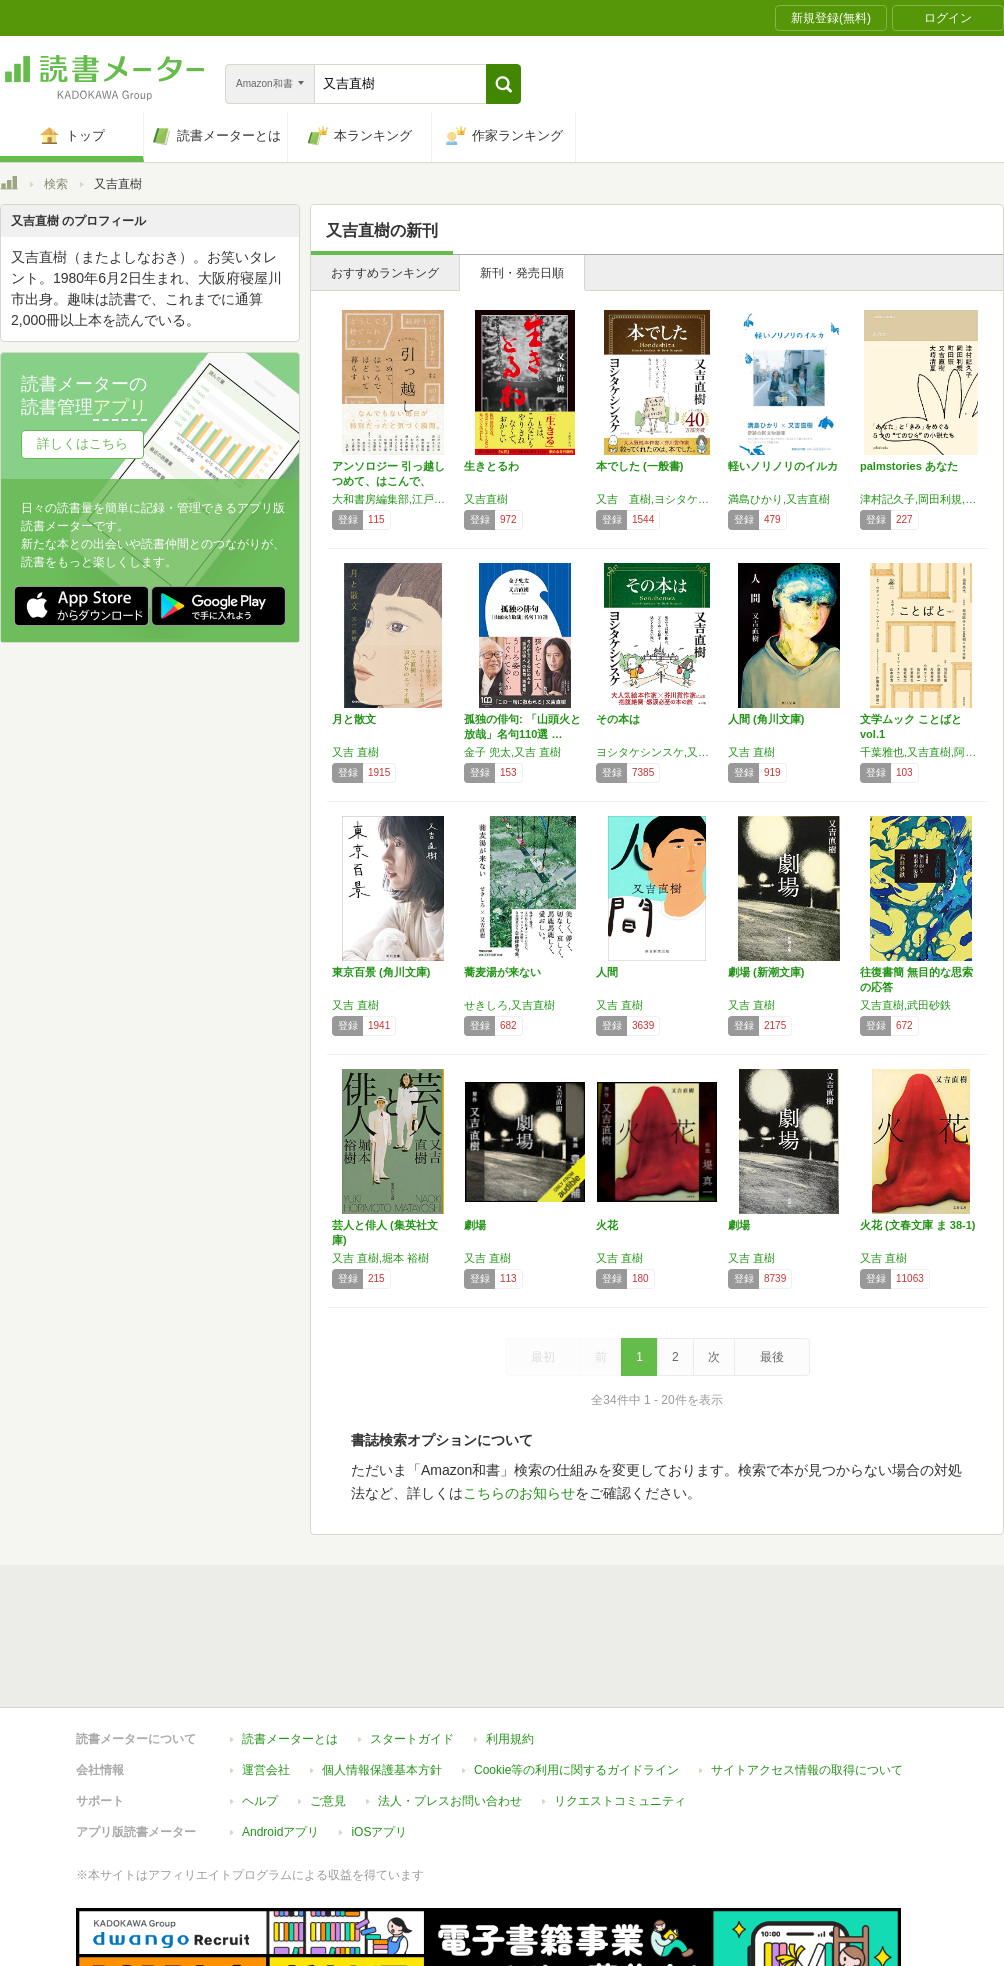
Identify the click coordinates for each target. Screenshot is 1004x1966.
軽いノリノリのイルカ (783, 466)
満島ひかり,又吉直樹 (779, 499)
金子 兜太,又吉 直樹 (512, 752)
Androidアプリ (280, 1832)
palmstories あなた (909, 466)
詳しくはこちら (82, 443)
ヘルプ (260, 1801)
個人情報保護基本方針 (382, 1770)
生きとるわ (491, 466)
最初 (543, 1357)
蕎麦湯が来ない (502, 972)
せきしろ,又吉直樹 (509, 1005)
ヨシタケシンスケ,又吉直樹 (657, 752)
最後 (772, 1357)
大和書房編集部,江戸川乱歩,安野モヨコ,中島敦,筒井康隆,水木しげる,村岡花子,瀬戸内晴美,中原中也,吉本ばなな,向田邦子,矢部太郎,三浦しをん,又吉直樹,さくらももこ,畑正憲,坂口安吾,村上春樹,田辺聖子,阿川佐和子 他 (393, 499)
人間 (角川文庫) (766, 719)
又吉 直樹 (355, 752)
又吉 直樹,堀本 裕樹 (380, 1258)
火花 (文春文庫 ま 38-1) (918, 1225)
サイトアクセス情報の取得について (807, 1770)
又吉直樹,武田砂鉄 (905, 1005)
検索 (56, 184)
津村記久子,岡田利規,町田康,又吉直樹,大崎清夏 (921, 499)
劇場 (475, 1225)
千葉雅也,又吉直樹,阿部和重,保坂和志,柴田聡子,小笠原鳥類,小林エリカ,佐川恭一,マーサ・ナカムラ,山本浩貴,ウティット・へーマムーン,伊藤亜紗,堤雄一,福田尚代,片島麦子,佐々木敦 (921, 752)
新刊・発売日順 (522, 273)
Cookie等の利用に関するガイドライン (576, 1770)
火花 (607, 1225)
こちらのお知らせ (519, 1493)
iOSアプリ (379, 1832)
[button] (503, 84)
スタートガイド (412, 1739)
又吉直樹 (486, 499)
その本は (618, 719)
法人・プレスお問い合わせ (450, 1801)
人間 (607, 972)
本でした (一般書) (639, 466)
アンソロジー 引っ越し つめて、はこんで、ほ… (394, 481)
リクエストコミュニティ (620, 1801)
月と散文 (354, 719)
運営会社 (266, 1770)
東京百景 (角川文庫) (381, 972)
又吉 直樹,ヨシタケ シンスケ (657, 499)
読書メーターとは (290, 1739)
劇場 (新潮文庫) (766, 972)
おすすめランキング (385, 273)
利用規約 (510, 1739)
